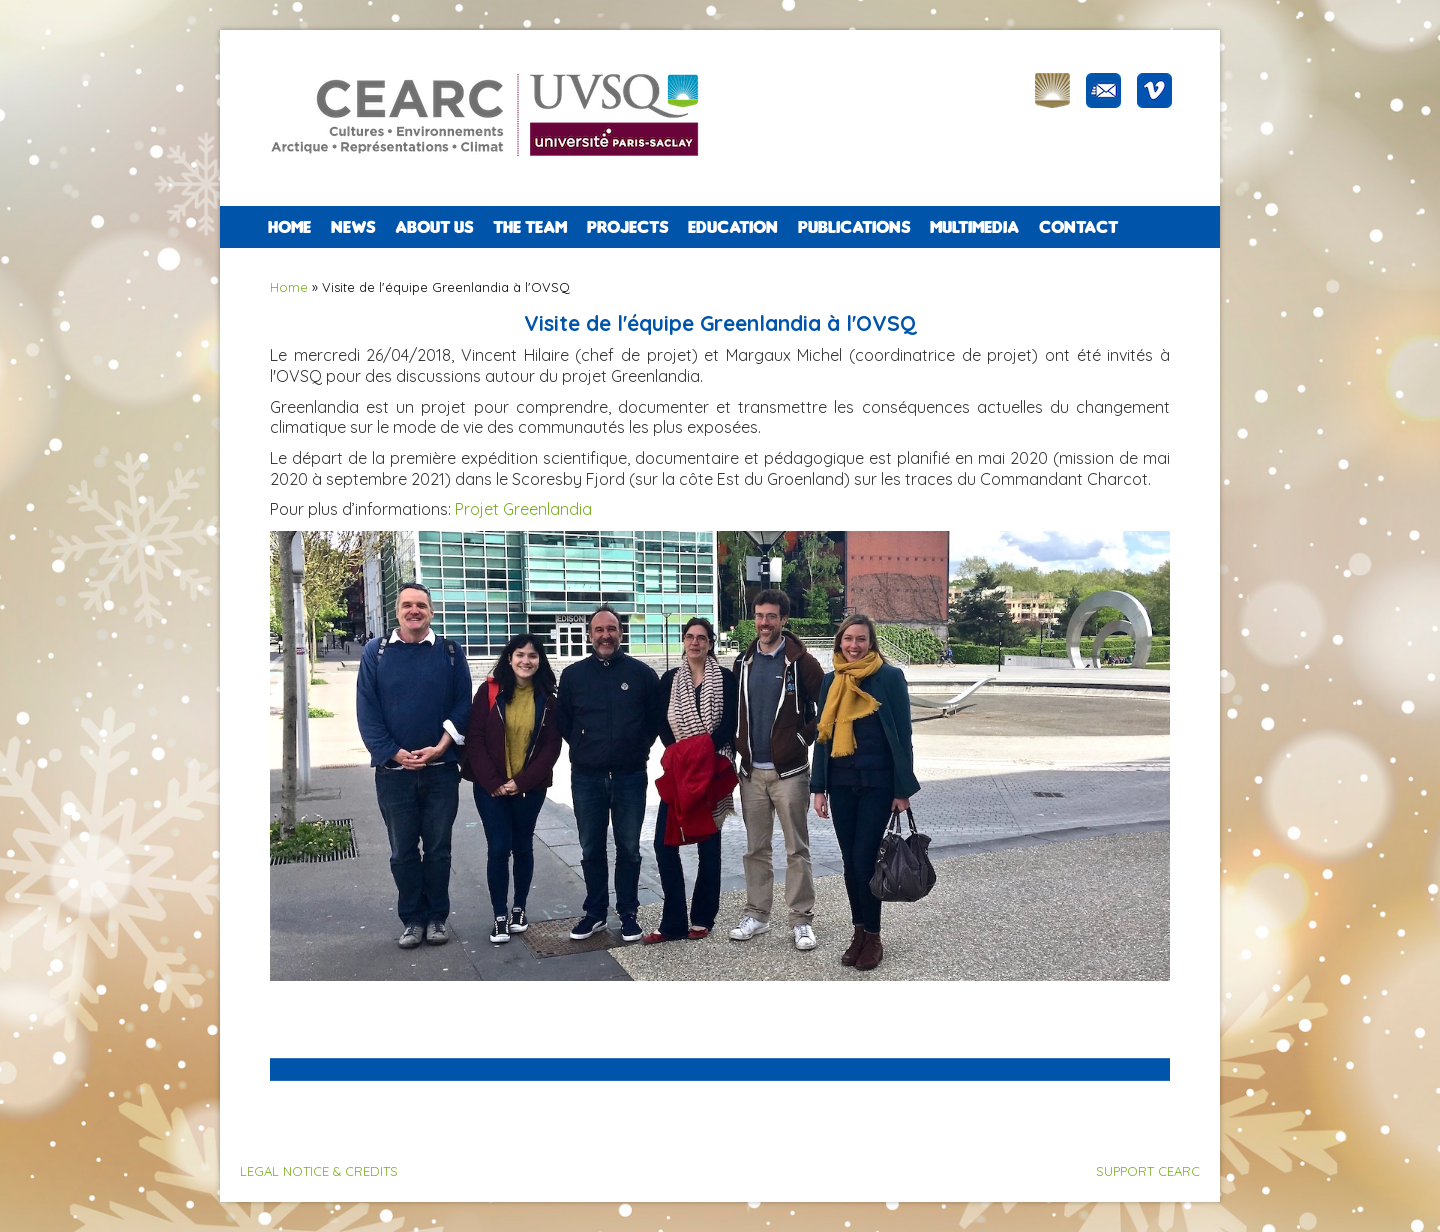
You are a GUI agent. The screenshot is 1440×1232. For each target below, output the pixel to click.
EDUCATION (733, 227)
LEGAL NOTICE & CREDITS (319, 1171)
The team (530, 227)
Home (289, 227)
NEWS (353, 227)
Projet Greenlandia (523, 509)
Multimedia (974, 227)
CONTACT (1078, 227)
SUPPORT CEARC (1148, 1171)
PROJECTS (627, 227)
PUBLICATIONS (854, 227)
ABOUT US (434, 227)
